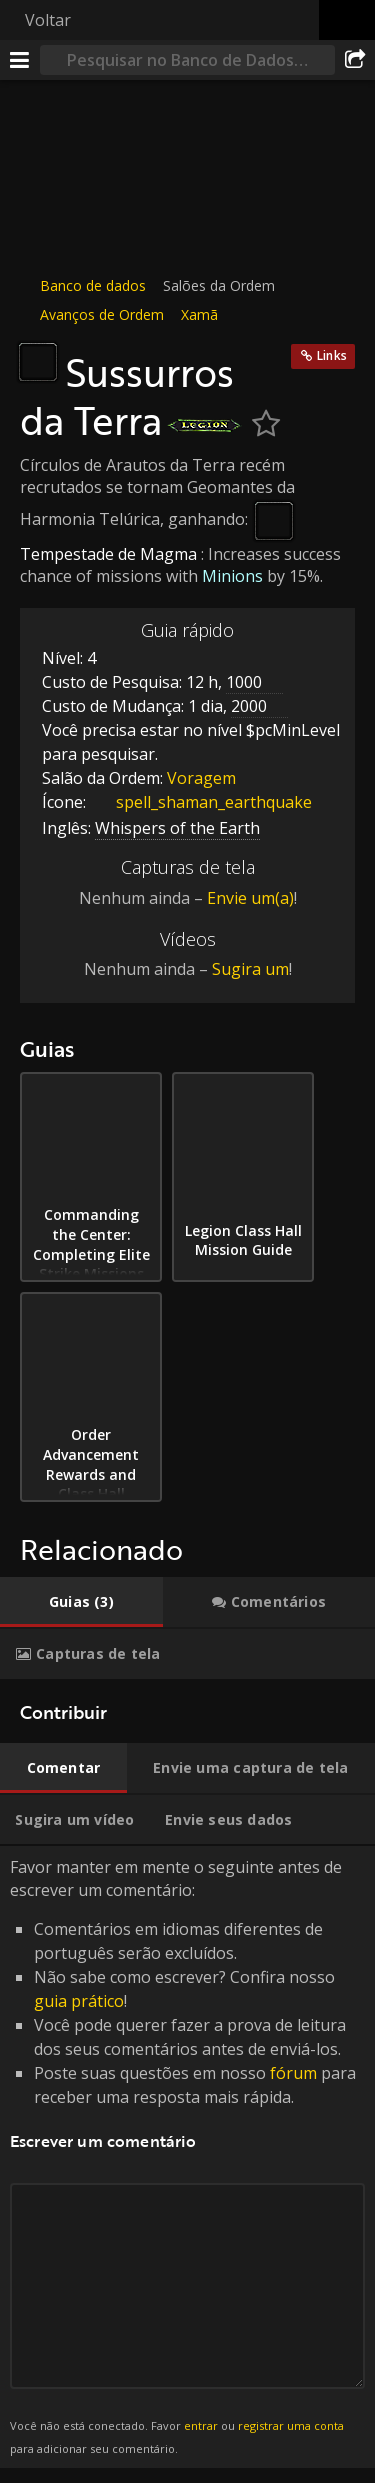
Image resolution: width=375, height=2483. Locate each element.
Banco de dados (93, 285)
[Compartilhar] (355, 60)
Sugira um (250, 969)
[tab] (81, 1602)
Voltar (48, 20)
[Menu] (20, 60)
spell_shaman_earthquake (199, 802)
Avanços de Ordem (102, 314)
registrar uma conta (291, 2425)
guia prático (79, 2001)
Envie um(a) (250, 898)
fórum (293, 2073)
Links (332, 355)
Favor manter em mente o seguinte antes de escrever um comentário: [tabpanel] (187, 2157)
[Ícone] (38, 362)
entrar (201, 2425)
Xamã (199, 314)
